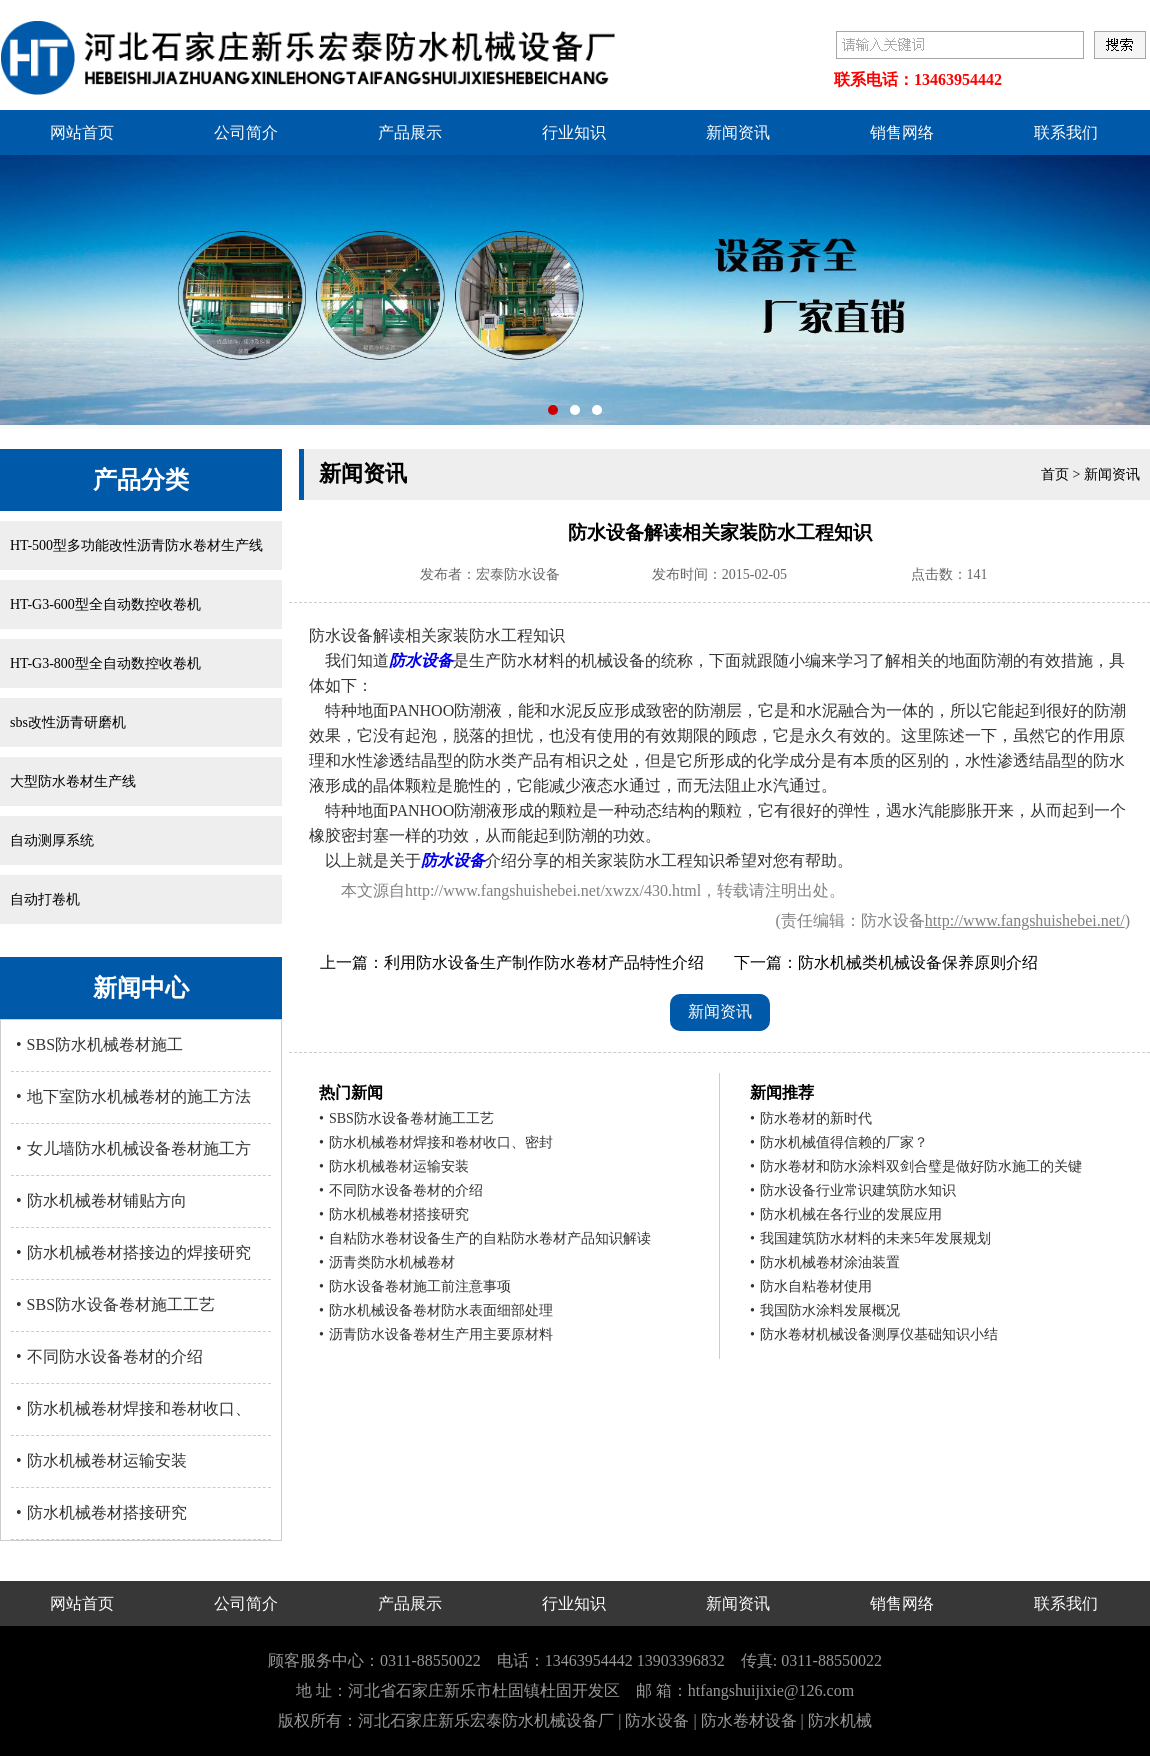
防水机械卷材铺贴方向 (101, 1200)
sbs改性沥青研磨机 (68, 722)
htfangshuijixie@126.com (771, 1690)
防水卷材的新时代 (811, 1118)
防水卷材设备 (749, 1720)
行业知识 (574, 132)
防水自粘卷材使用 (811, 1286)
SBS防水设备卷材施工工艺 (115, 1304)
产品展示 (410, 132)
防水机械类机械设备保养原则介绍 (918, 962)
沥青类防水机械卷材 (387, 1262)
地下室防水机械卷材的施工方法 (133, 1096)
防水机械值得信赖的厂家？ (839, 1142)
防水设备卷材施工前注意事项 (415, 1286)
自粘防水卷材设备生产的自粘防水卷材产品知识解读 (485, 1238)
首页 (1055, 474)
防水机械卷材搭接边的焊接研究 (133, 1252)
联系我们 (1066, 132)
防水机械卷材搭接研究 (101, 1512)
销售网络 (902, 132)
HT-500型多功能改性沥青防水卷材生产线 (136, 545)
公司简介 (246, 132)
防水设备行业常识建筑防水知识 (853, 1190)
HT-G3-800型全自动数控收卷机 (105, 663)
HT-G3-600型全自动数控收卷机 (105, 604)
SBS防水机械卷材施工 (99, 1044)
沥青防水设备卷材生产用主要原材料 (436, 1334)
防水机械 (840, 1720)
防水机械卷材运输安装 (101, 1460)
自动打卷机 (45, 899)
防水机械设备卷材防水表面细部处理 (436, 1310)
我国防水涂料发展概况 (825, 1310)
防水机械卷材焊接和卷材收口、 (133, 1408)
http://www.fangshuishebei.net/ (1025, 920)
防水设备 (421, 660)
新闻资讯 (738, 132)
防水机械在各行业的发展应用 (846, 1214)
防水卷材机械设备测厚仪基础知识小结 (874, 1334)
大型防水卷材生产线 (73, 781)
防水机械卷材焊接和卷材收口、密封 (436, 1142)
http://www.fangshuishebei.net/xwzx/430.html (553, 890)
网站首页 (82, 132)
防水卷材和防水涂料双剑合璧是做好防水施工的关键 (916, 1166)
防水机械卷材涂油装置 (825, 1262)
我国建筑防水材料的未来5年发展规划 (870, 1238)
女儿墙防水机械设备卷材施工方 (133, 1148)
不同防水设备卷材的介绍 (109, 1356)
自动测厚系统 (52, 840)
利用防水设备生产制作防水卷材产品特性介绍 (544, 962)
